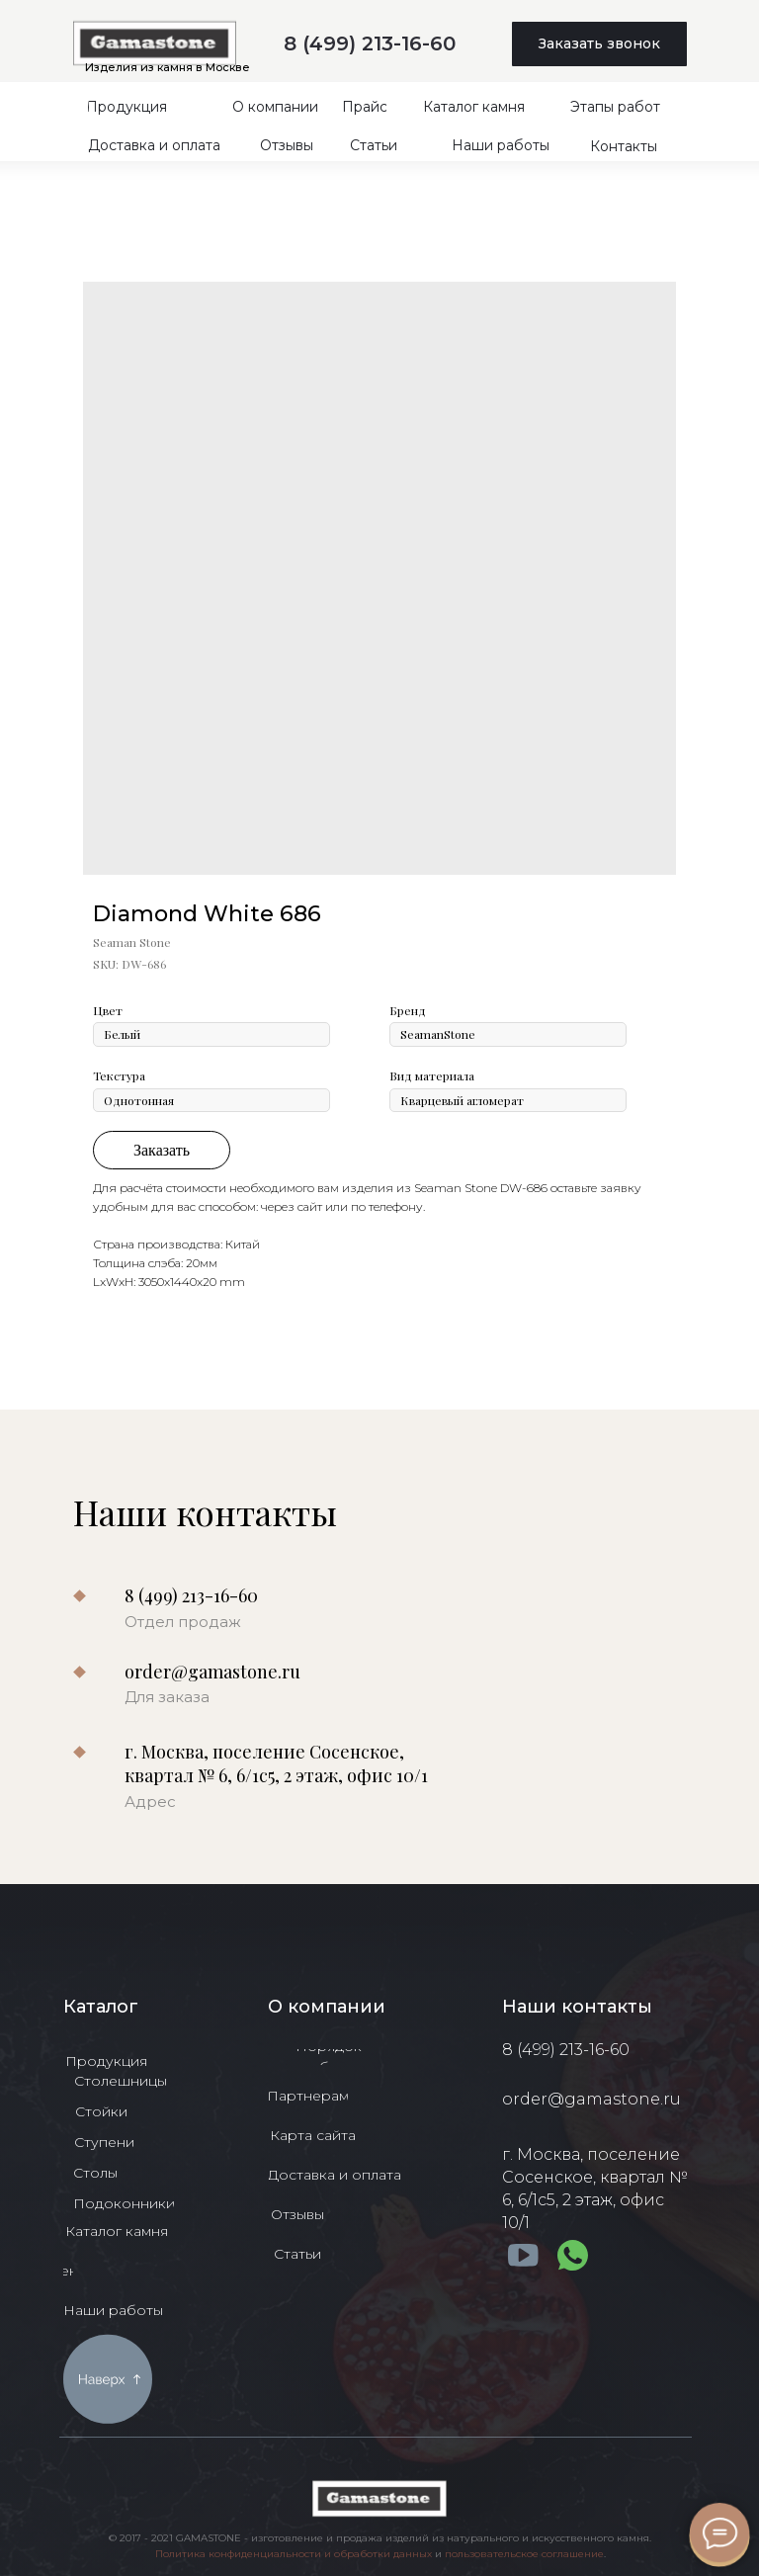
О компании (326, 2007)
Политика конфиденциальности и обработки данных (293, 2553)
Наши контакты (577, 2007)
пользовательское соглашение (524, 2553)
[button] (599, 44)
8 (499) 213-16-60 (370, 43)
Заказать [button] (161, 1150)
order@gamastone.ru (212, 1671)
